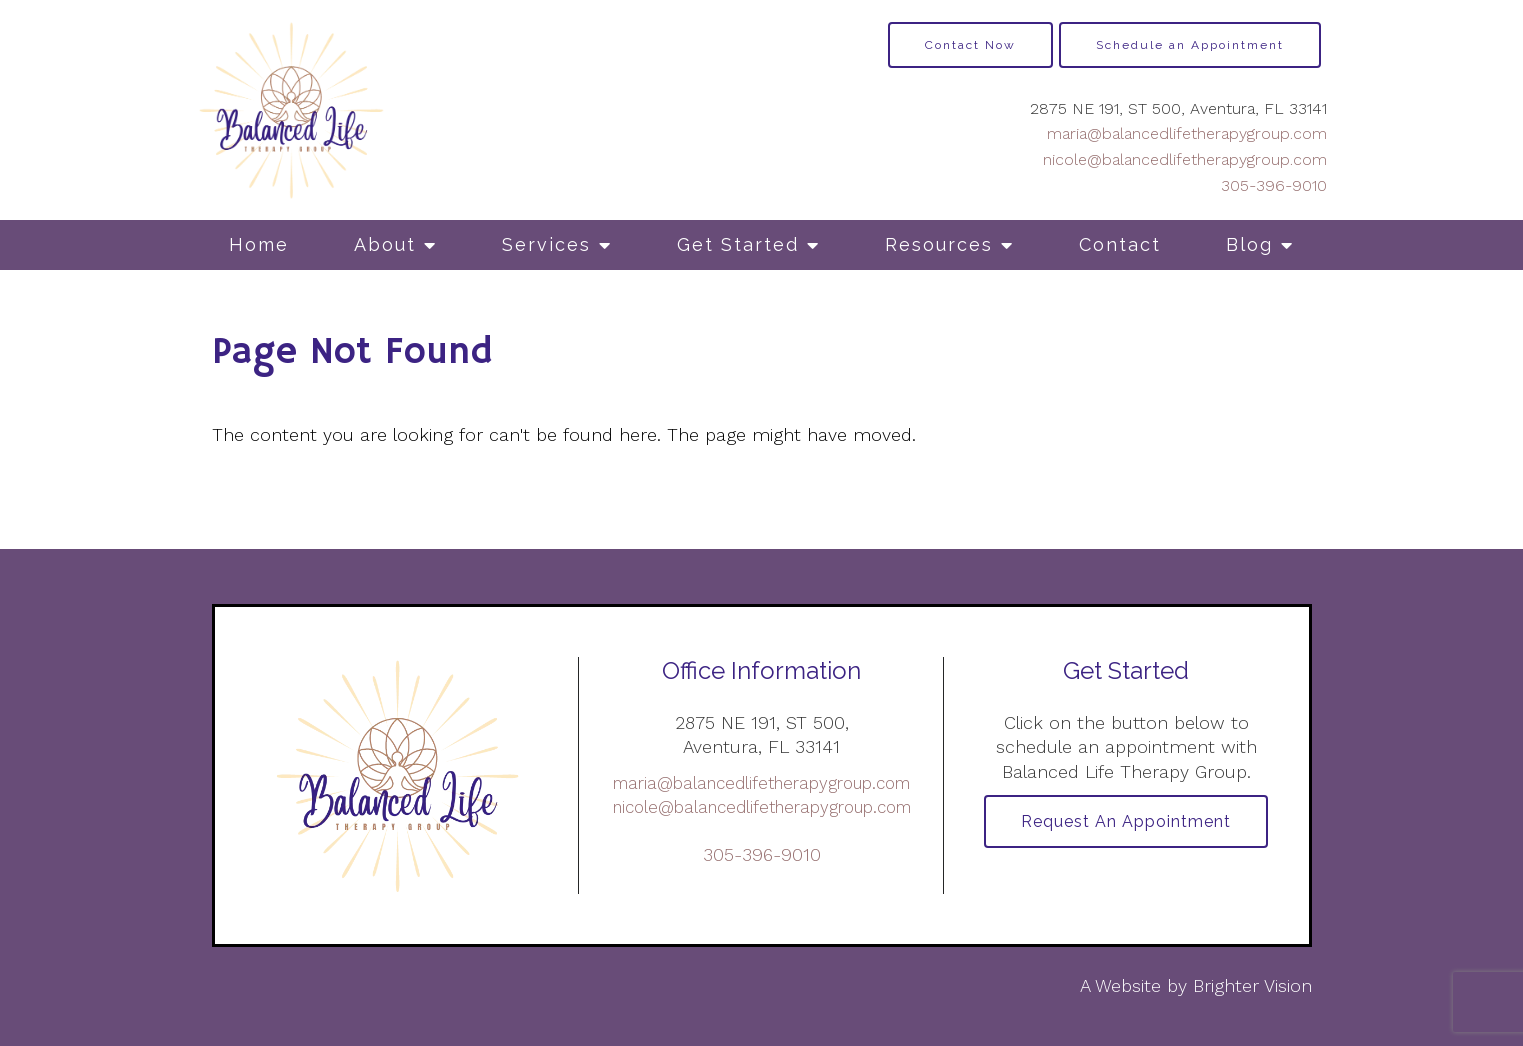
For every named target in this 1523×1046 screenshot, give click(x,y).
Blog (1249, 244)
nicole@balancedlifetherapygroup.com (1185, 159)
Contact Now (970, 45)
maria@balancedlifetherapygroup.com (1187, 133)
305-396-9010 (1274, 185)
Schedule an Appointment (1190, 45)
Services (546, 244)
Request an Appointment (1126, 821)
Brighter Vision (1252, 985)
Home (259, 244)
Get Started (738, 244)
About (385, 244)
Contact (1120, 244)
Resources (939, 244)
